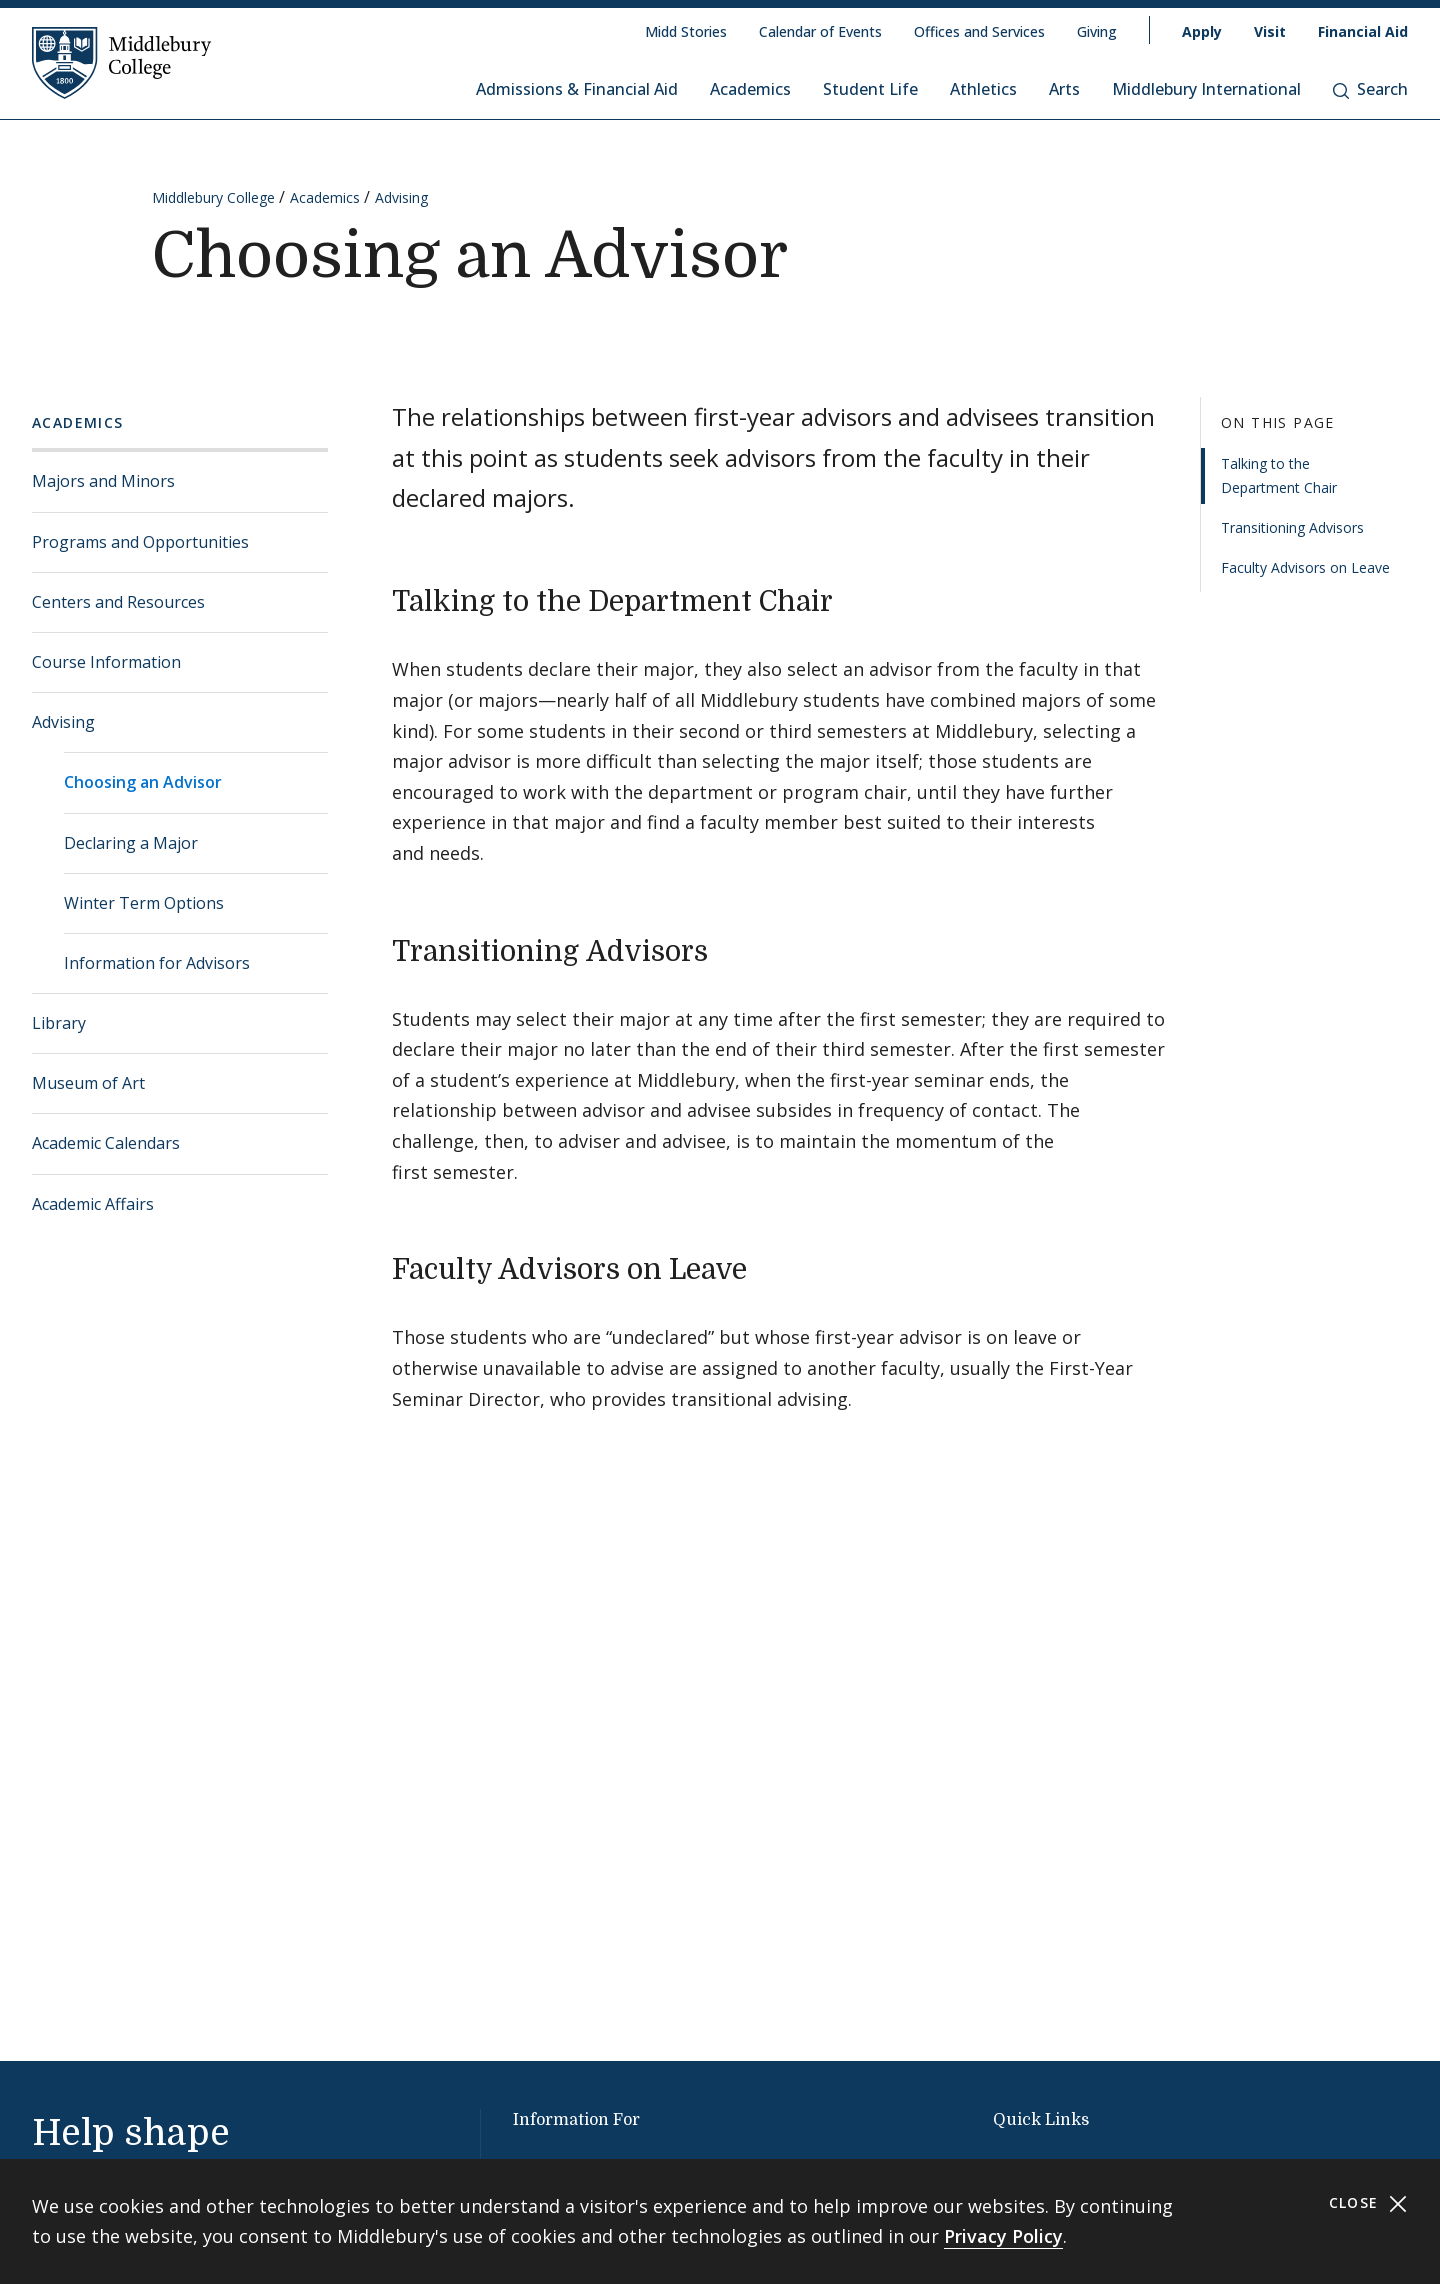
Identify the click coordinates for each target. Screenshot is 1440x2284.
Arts (1064, 89)
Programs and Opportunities (140, 542)
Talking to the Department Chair (1279, 475)
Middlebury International (1206, 89)
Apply (1202, 31)
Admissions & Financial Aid (577, 89)
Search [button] (1370, 89)
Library (59, 1023)
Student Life (870, 89)
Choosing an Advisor (143, 782)
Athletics (983, 89)
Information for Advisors (157, 963)
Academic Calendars (106, 1143)
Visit (1270, 31)
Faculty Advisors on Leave (1305, 567)
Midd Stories (686, 31)
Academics (750, 89)
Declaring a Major (131, 843)
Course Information (106, 662)
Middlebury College (213, 197)
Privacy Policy (1003, 2236)
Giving (1097, 31)
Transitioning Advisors (1292, 527)
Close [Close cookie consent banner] (1368, 2203)
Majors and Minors (103, 481)
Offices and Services (979, 31)
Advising (401, 197)
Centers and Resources (118, 602)
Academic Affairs (93, 1204)
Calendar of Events (820, 31)
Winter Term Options (144, 903)
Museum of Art (88, 1083)
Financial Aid (1363, 31)
